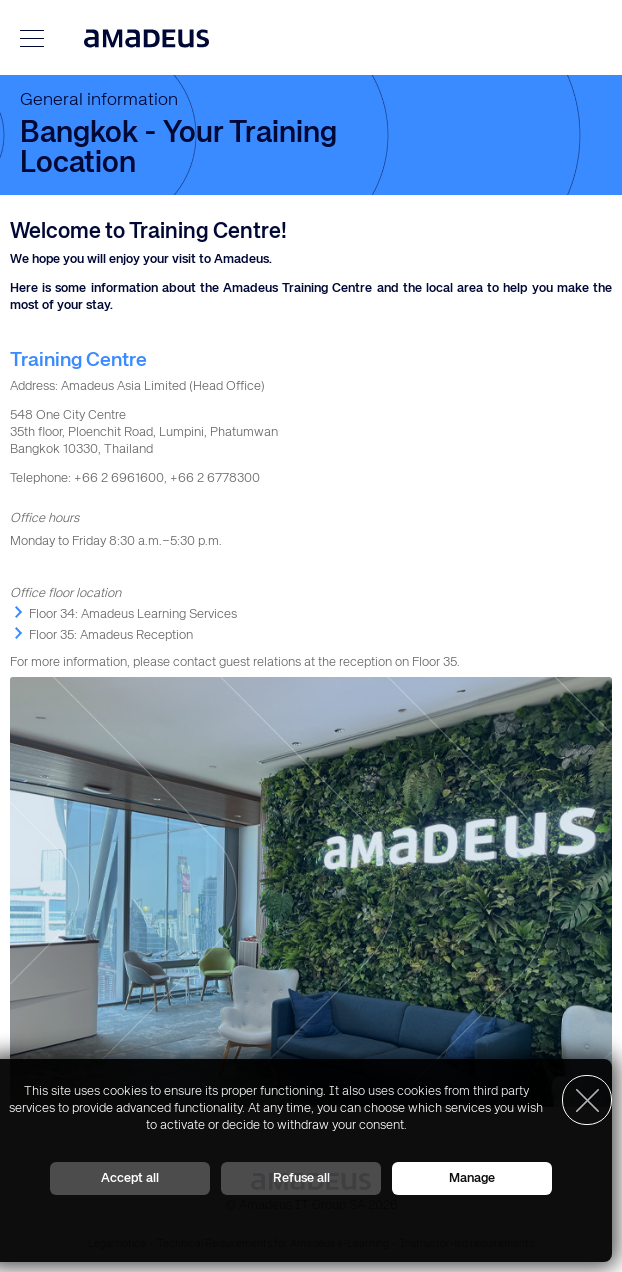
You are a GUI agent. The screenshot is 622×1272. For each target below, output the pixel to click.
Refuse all (301, 1178)
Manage (472, 1178)
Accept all (130, 1178)
